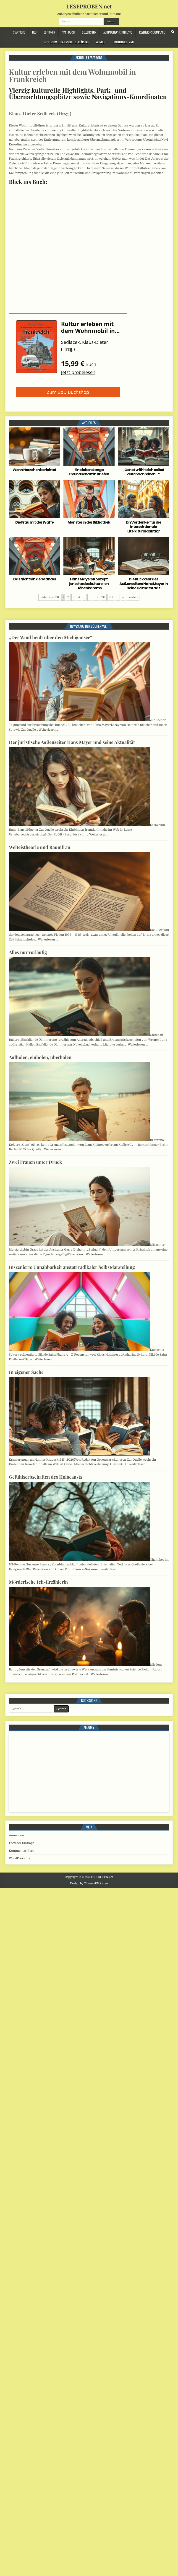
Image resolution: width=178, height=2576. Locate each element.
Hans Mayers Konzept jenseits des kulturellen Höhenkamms (89, 583)
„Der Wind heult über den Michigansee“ (50, 637)
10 (96, 597)
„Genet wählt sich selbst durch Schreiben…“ (143, 472)
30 (111, 597)
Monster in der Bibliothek (89, 522)
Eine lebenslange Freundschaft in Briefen (89, 472)
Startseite (19, 32)
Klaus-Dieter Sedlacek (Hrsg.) (40, 113)
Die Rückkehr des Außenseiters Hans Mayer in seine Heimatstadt (143, 583)
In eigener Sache (26, 1372)
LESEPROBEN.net (89, 6)
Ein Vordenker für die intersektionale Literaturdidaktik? (143, 527)
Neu (34, 32)
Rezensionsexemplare (152, 32)
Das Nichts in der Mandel (34, 579)
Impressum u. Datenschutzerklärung (66, 42)
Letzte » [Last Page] (132, 597)
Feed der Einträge (21, 1843)
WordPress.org (19, 1858)
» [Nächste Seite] (123, 597)
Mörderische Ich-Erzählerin (38, 1582)
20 (103, 597)
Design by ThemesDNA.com (89, 1883)
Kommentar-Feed (21, 1850)
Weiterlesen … (48, 729)
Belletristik (89, 32)
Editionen (49, 32)
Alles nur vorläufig (28, 952)
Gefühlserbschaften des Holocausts (45, 1477)
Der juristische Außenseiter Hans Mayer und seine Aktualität (72, 742)
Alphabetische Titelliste (117, 32)
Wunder (100, 42)
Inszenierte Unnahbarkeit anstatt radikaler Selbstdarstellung (72, 1267)
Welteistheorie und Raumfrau (39, 847)
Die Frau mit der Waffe (34, 522)
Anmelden (16, 1835)
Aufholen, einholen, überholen (40, 1057)
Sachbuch (68, 32)
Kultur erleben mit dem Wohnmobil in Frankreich (72, 75)
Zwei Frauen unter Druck (35, 1162)
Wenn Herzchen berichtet (34, 469)
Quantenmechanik (123, 42)
